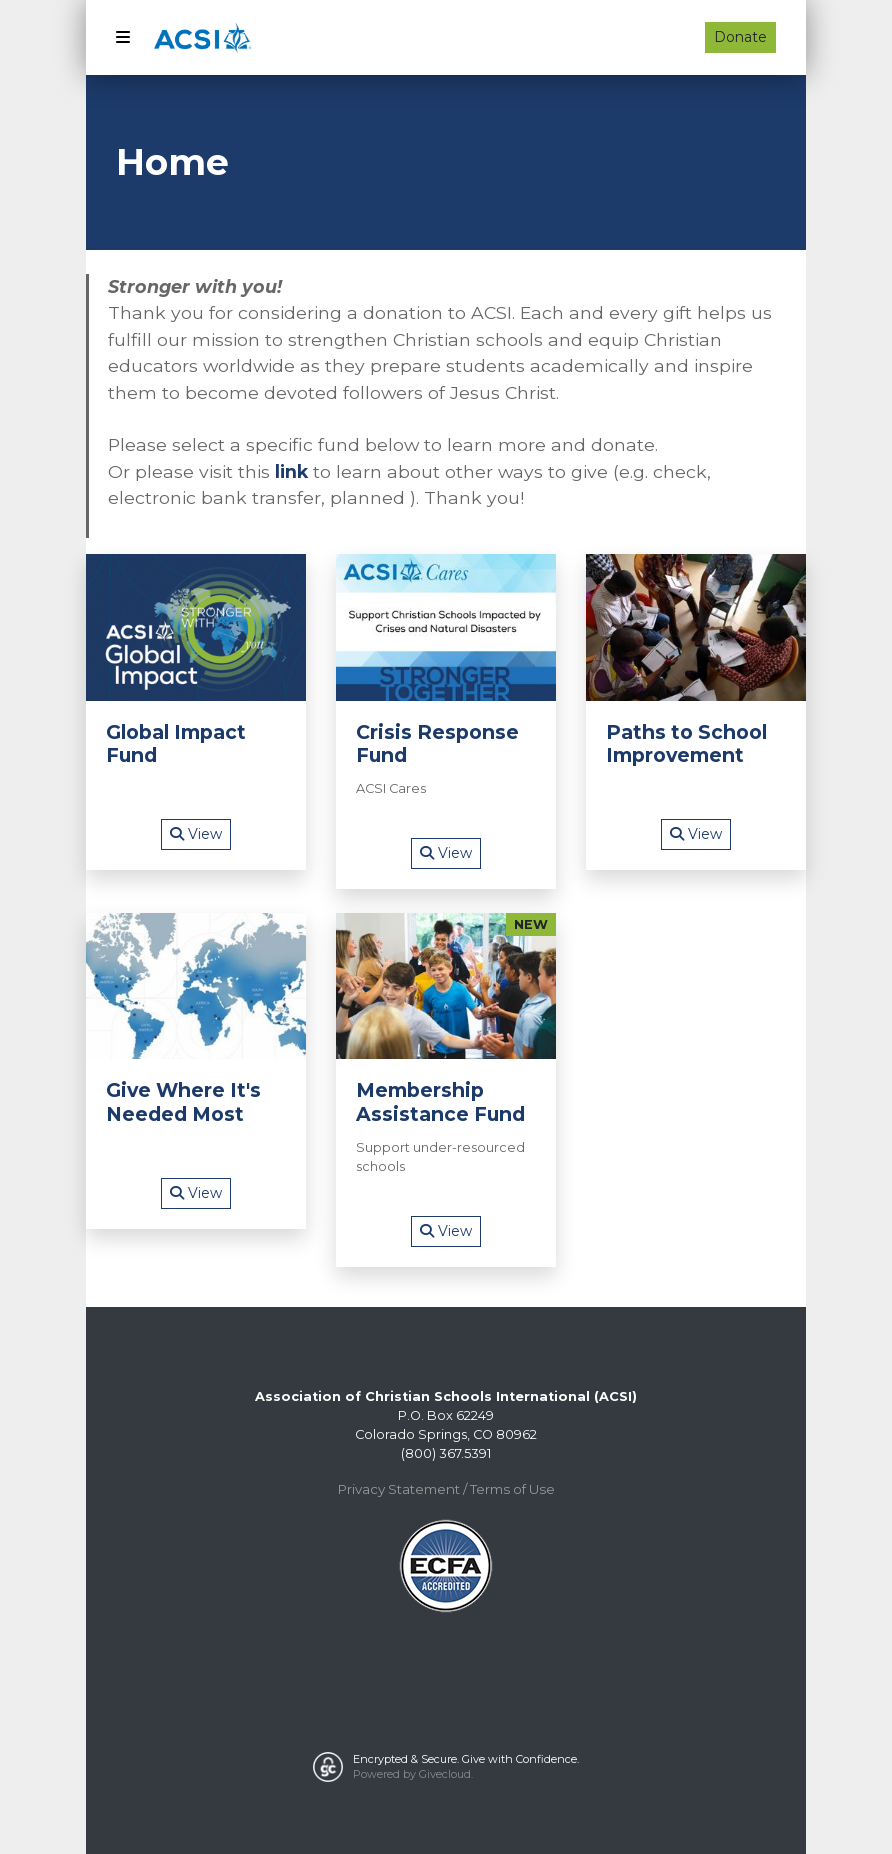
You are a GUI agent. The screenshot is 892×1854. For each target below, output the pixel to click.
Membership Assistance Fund (440, 1101)
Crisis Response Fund (437, 743)
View (196, 834)
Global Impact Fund (176, 743)
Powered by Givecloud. (413, 1774)
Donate (740, 37)
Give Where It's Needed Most (183, 1101)
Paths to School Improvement (686, 743)
